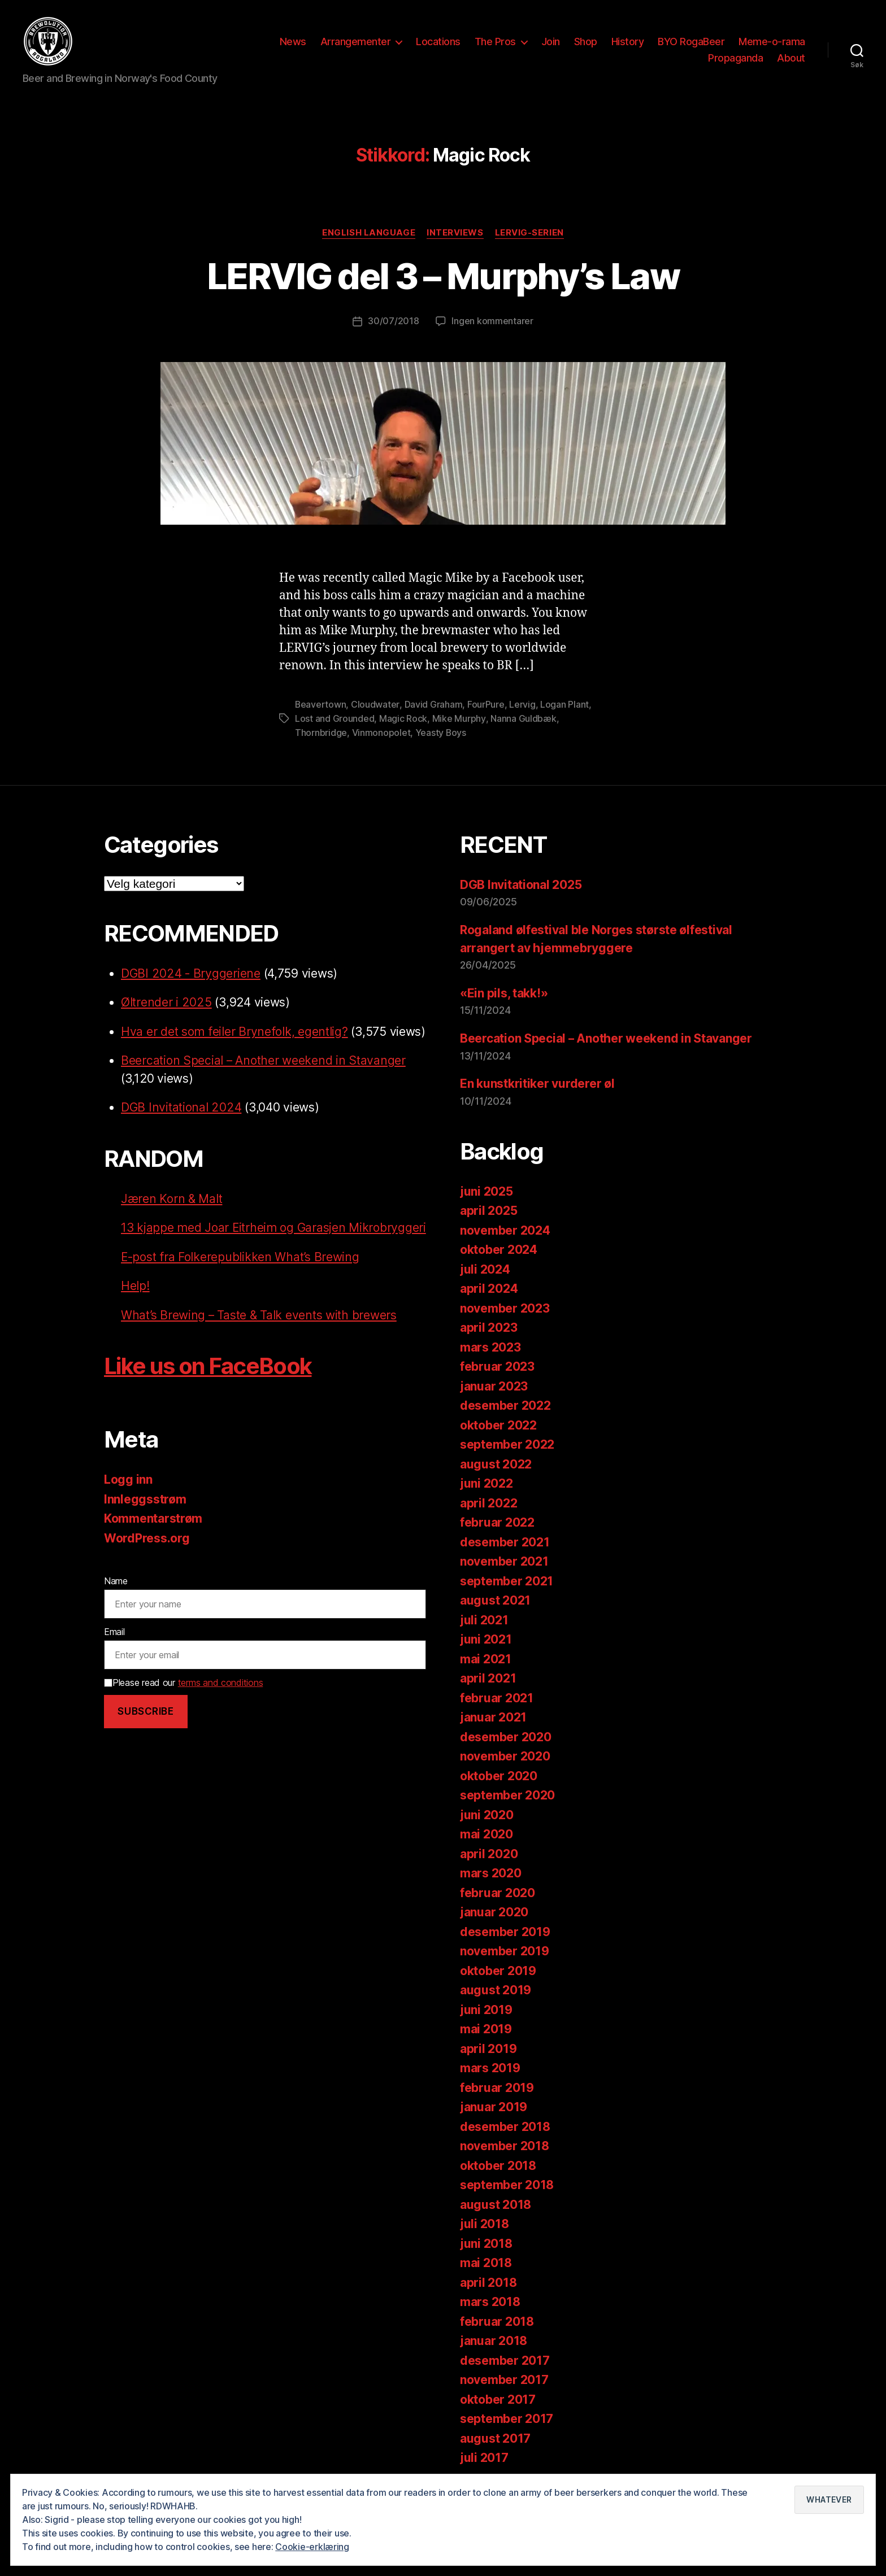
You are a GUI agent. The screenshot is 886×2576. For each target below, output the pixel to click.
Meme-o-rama (772, 41)
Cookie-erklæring (312, 2547)
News (293, 41)
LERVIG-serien (529, 233)
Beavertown (320, 703)
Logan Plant (564, 703)
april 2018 (488, 2280)
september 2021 (506, 1579)
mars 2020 (491, 1871)
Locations (438, 41)
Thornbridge (321, 730)
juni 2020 (487, 1813)
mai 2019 (486, 2027)
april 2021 (488, 1676)
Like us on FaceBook (207, 1382)
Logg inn (128, 1495)
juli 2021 (484, 1618)
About (791, 58)
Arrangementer (355, 41)
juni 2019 (486, 2007)
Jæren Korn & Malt (171, 1196)
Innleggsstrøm (145, 1514)
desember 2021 (505, 1540)
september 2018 (507, 2183)
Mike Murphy (458, 717)
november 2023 (505, 1306)
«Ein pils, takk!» (504, 991)
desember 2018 (505, 2124)
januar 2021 (493, 1715)
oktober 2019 (498, 1969)
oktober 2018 (498, 2163)
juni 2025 (486, 1189)
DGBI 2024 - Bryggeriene (190, 971)
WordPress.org (147, 1553)
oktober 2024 (498, 1247)
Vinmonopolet (381, 730)
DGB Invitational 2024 (180, 1105)
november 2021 (504, 1559)
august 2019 (495, 1988)
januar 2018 (493, 2338)
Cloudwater (375, 703)
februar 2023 (497, 1364)
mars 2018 (490, 2299)
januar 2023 (494, 1384)
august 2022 (496, 1462)
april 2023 (488, 1325)
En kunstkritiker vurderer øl (537, 1082)
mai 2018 (486, 2261)
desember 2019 (505, 1930)
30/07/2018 (393, 320)
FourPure (486, 703)
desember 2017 (505, 2358)
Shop (585, 41)
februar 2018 (497, 2319)
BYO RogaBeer (691, 41)
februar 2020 (497, 1891)
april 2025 (488, 1208)
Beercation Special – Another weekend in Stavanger (263, 1058)
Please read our (183, 1697)
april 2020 (489, 1852)
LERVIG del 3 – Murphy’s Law (442, 276)
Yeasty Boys (441, 730)
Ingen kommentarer (492, 320)
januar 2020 (494, 1910)
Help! (135, 1301)
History (627, 41)
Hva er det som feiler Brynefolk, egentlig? (234, 1029)
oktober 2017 (498, 2397)
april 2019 (488, 2046)
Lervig (522, 703)
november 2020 (505, 1754)
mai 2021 (485, 1657)
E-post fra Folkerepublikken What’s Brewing (241, 1272)
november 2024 (505, 1228)
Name (116, 1596)
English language (368, 233)
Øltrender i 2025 (166, 1000)
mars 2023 (490, 1345)
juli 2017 (484, 2455)
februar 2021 (496, 1696)
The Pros (495, 41)
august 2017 (495, 2436)
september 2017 (506, 2416)
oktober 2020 (498, 1774)
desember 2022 (505, 1403)
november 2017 (504, 2377)
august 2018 (495, 2202)
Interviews (455, 233)
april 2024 (489, 1286)
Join (550, 41)
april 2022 (488, 1501)
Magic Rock (403, 717)
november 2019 (504, 1949)
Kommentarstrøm (153, 1534)
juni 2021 (486, 1637)
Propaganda (735, 58)
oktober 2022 (498, 1423)
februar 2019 (497, 2085)
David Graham (434, 703)
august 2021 (495, 1598)
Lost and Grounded (334, 717)
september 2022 (507, 1442)
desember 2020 (505, 1735)
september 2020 (507, 1793)
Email (114, 1647)
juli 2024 (485, 1267)
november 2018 (504, 2144)
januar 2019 (493, 2105)
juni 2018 (486, 2241)
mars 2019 (490, 2066)
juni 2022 (486, 1481)
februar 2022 (497, 1520)
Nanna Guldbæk (523, 717)
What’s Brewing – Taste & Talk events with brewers (259, 1330)
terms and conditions (220, 1697)
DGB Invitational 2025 (520, 882)
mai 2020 (486, 1832)
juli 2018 (484, 2222)
